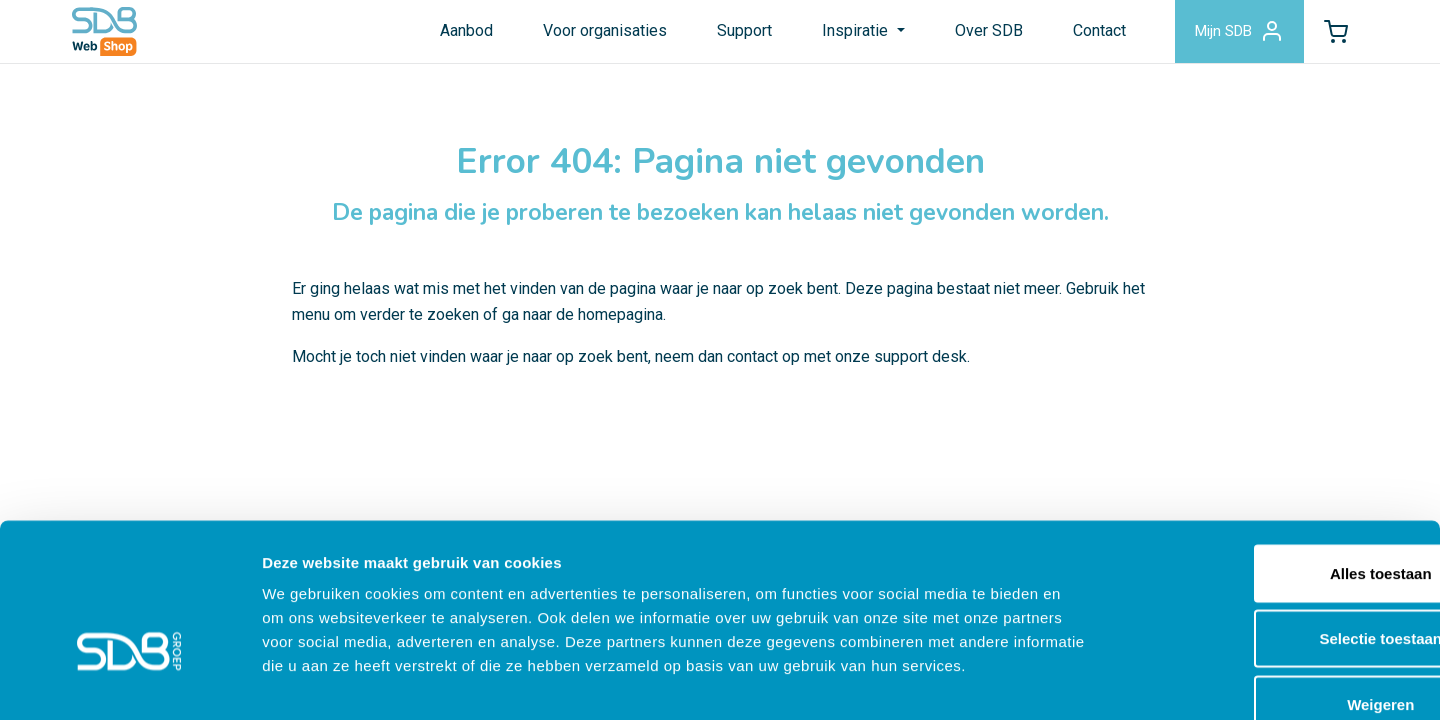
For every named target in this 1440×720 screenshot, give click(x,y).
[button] (1333, 34)
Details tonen (1080, 680)
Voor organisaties (594, 33)
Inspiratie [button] (846, 33)
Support (733, 33)
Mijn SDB (1230, 34)
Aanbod (455, 33)
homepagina (620, 326)
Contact (1087, 33)
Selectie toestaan (1273, 523)
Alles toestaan (1273, 457)
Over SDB (977, 33)
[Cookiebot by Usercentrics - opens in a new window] (129, 681)
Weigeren (1272, 588)
